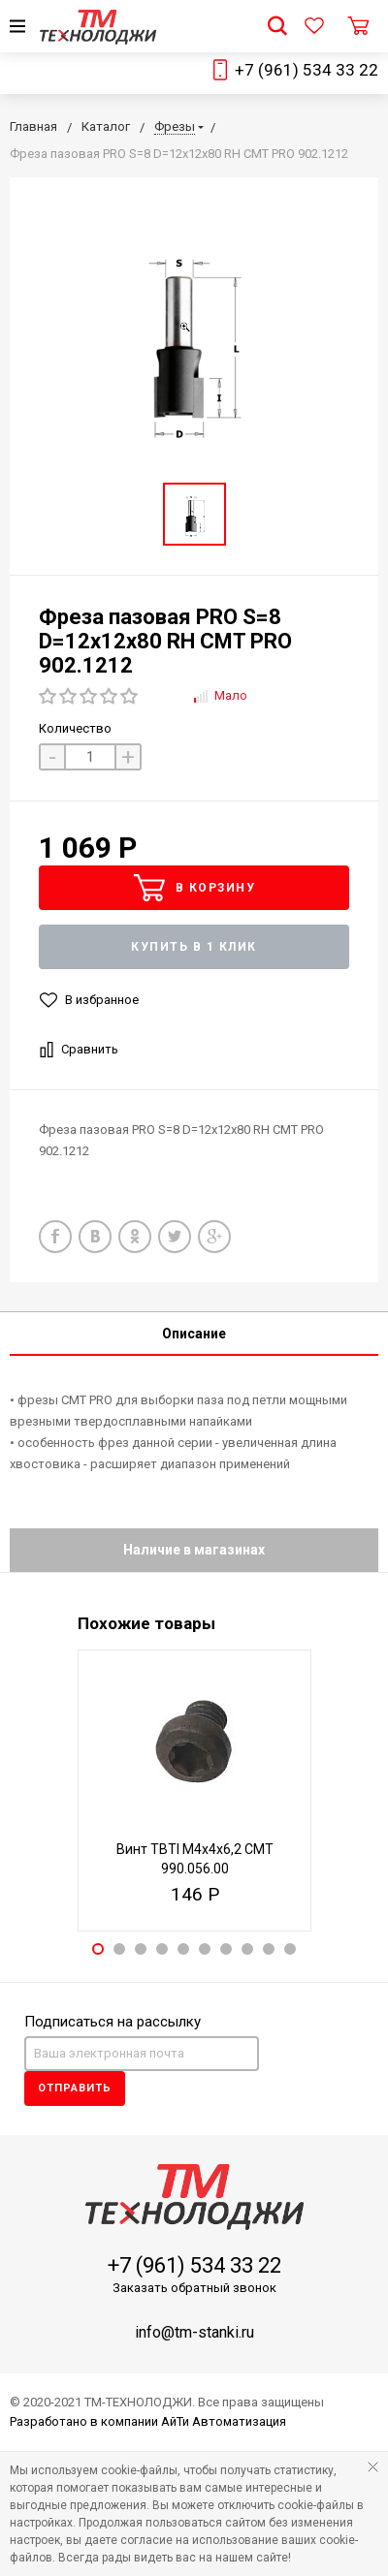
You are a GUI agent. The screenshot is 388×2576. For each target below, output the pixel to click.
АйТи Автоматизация (223, 2421)
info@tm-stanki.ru (194, 2332)
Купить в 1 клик (194, 947)
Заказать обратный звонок (194, 2287)
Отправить (75, 2088)
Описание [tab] (194, 1333)
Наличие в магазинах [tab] (194, 1549)
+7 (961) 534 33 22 (306, 69)
